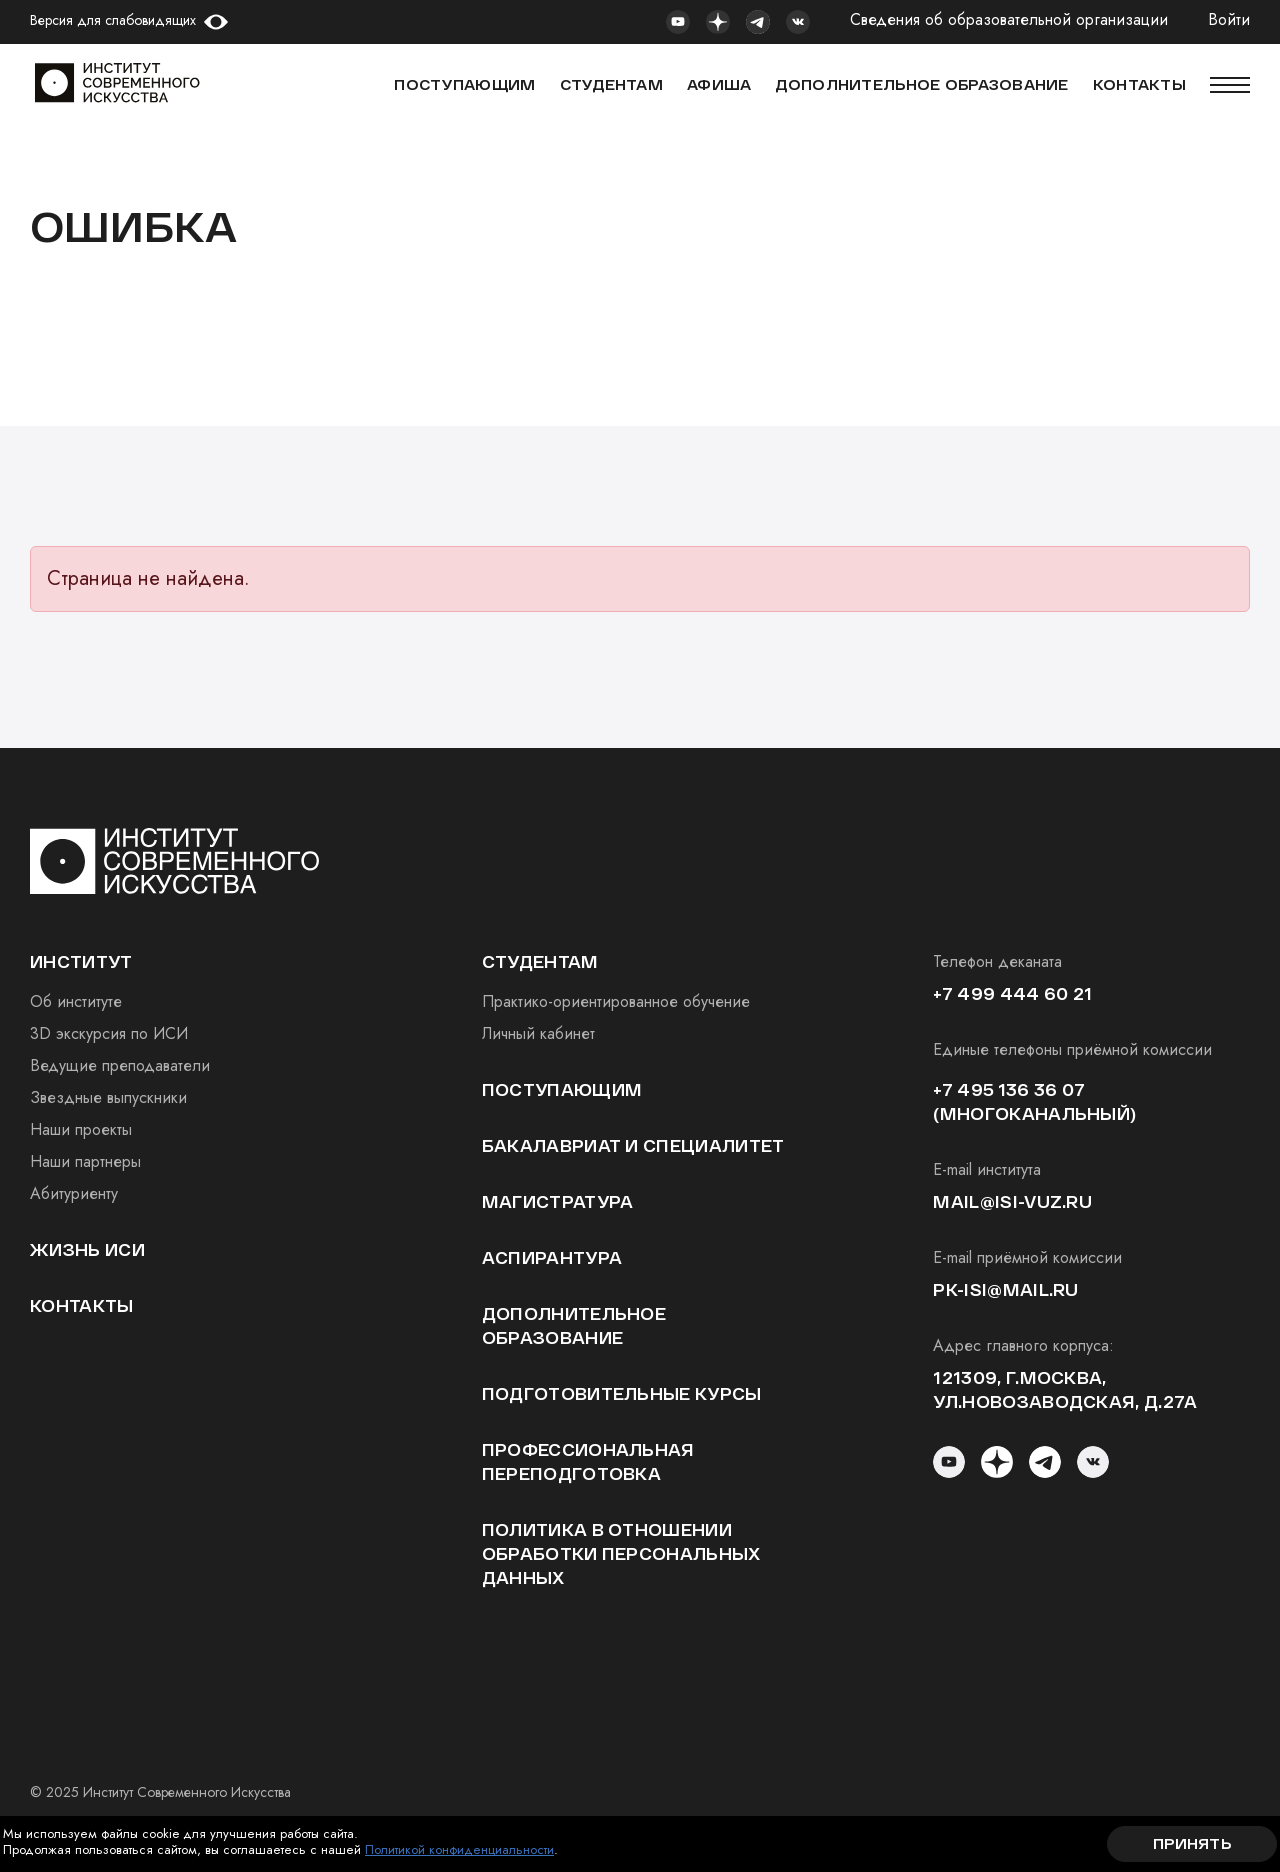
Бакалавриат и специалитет (633, 1145)
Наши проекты (81, 1129)
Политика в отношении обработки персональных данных (621, 1553)
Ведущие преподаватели (120, 1065)
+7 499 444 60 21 (1012, 993)
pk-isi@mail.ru (1005, 1289)
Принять (1192, 1843)
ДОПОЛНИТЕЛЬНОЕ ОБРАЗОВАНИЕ (921, 84)
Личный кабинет (538, 1033)
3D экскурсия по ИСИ (109, 1033)
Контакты (82, 1305)
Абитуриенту (74, 1193)
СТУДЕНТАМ (612, 84)
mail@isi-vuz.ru (1012, 1201)
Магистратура (558, 1201)
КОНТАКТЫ (1139, 84)
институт (81, 961)
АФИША (719, 84)
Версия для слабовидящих (113, 20)
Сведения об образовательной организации (1009, 20)
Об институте (76, 1001)
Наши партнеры (85, 1161)
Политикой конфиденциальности (459, 1849)
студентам (540, 961)
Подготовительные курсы (622, 1393)
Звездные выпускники (108, 1097)
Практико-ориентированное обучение (616, 1001)
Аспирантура (552, 1257)
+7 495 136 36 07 (1009, 1089)
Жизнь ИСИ (87, 1249)
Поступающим (464, 84)
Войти (1229, 20)
